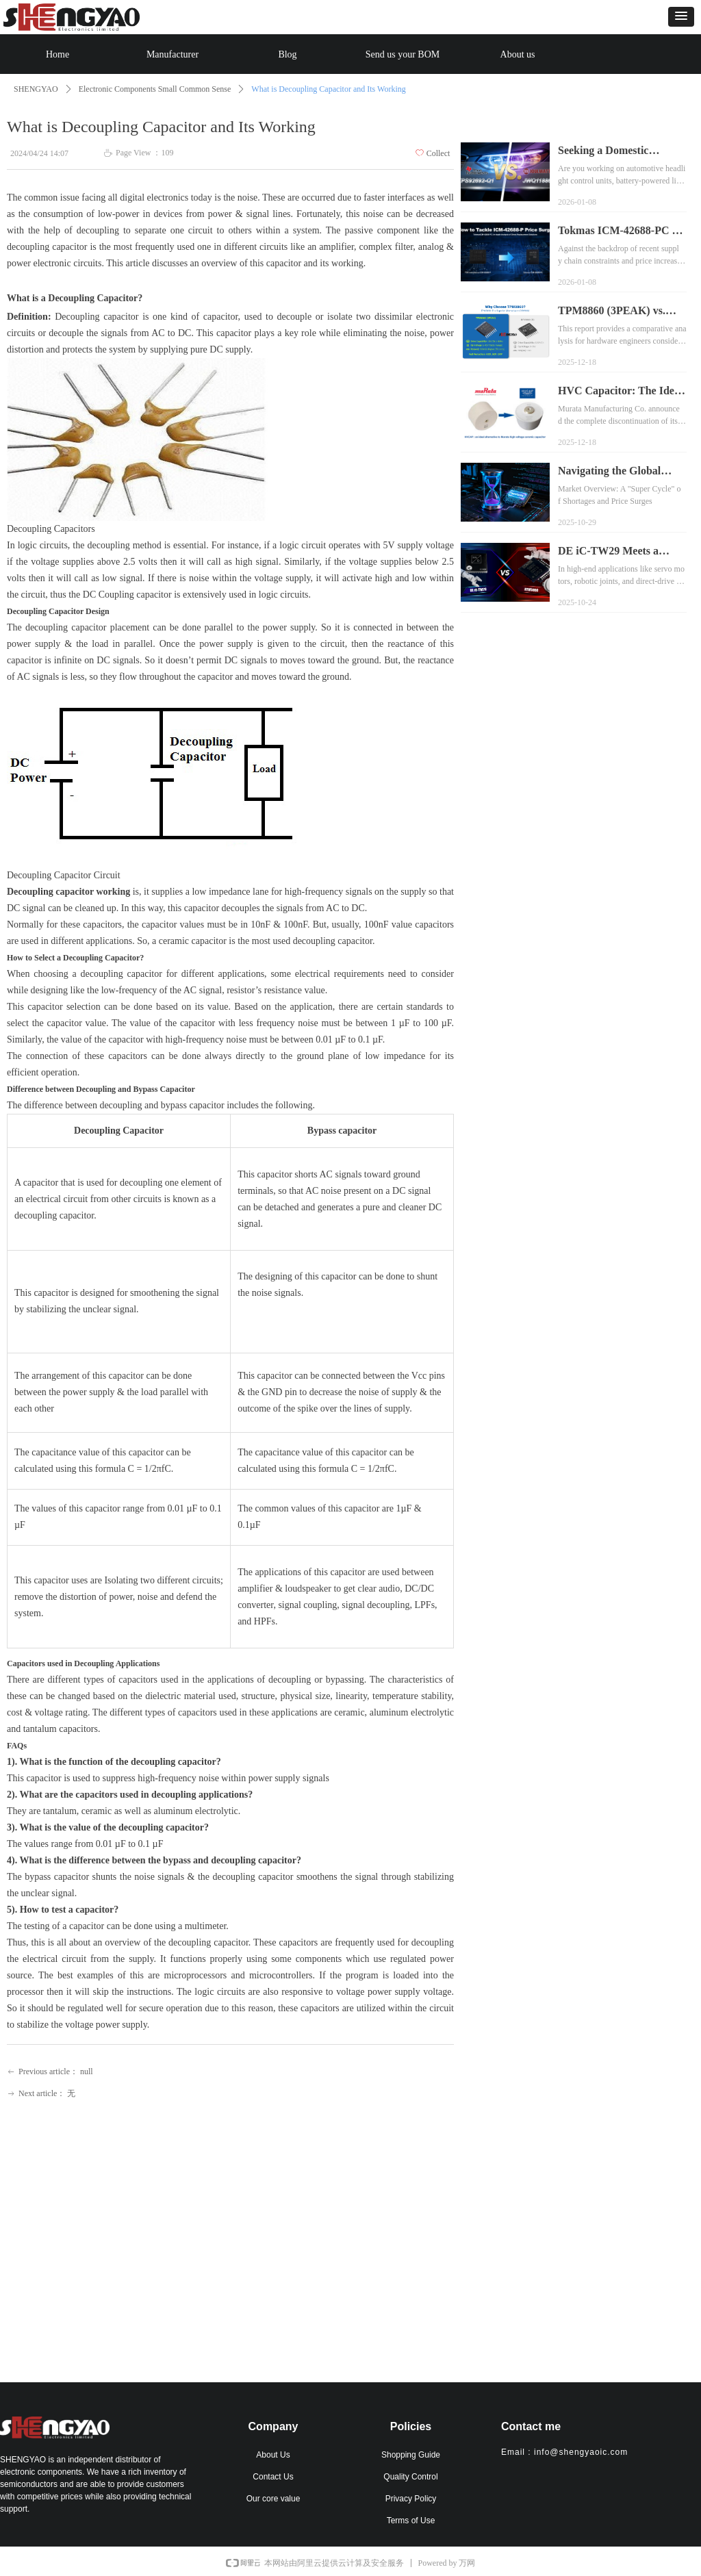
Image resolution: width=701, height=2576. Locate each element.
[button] (681, 17)
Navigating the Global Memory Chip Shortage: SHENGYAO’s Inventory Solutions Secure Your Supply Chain (617, 472)
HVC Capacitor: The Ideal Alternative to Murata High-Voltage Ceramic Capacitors (620, 392)
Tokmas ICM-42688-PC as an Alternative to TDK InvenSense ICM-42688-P (620, 232)
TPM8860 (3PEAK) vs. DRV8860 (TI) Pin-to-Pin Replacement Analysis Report (617, 312)
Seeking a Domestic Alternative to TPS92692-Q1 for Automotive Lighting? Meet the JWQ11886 (617, 151)
